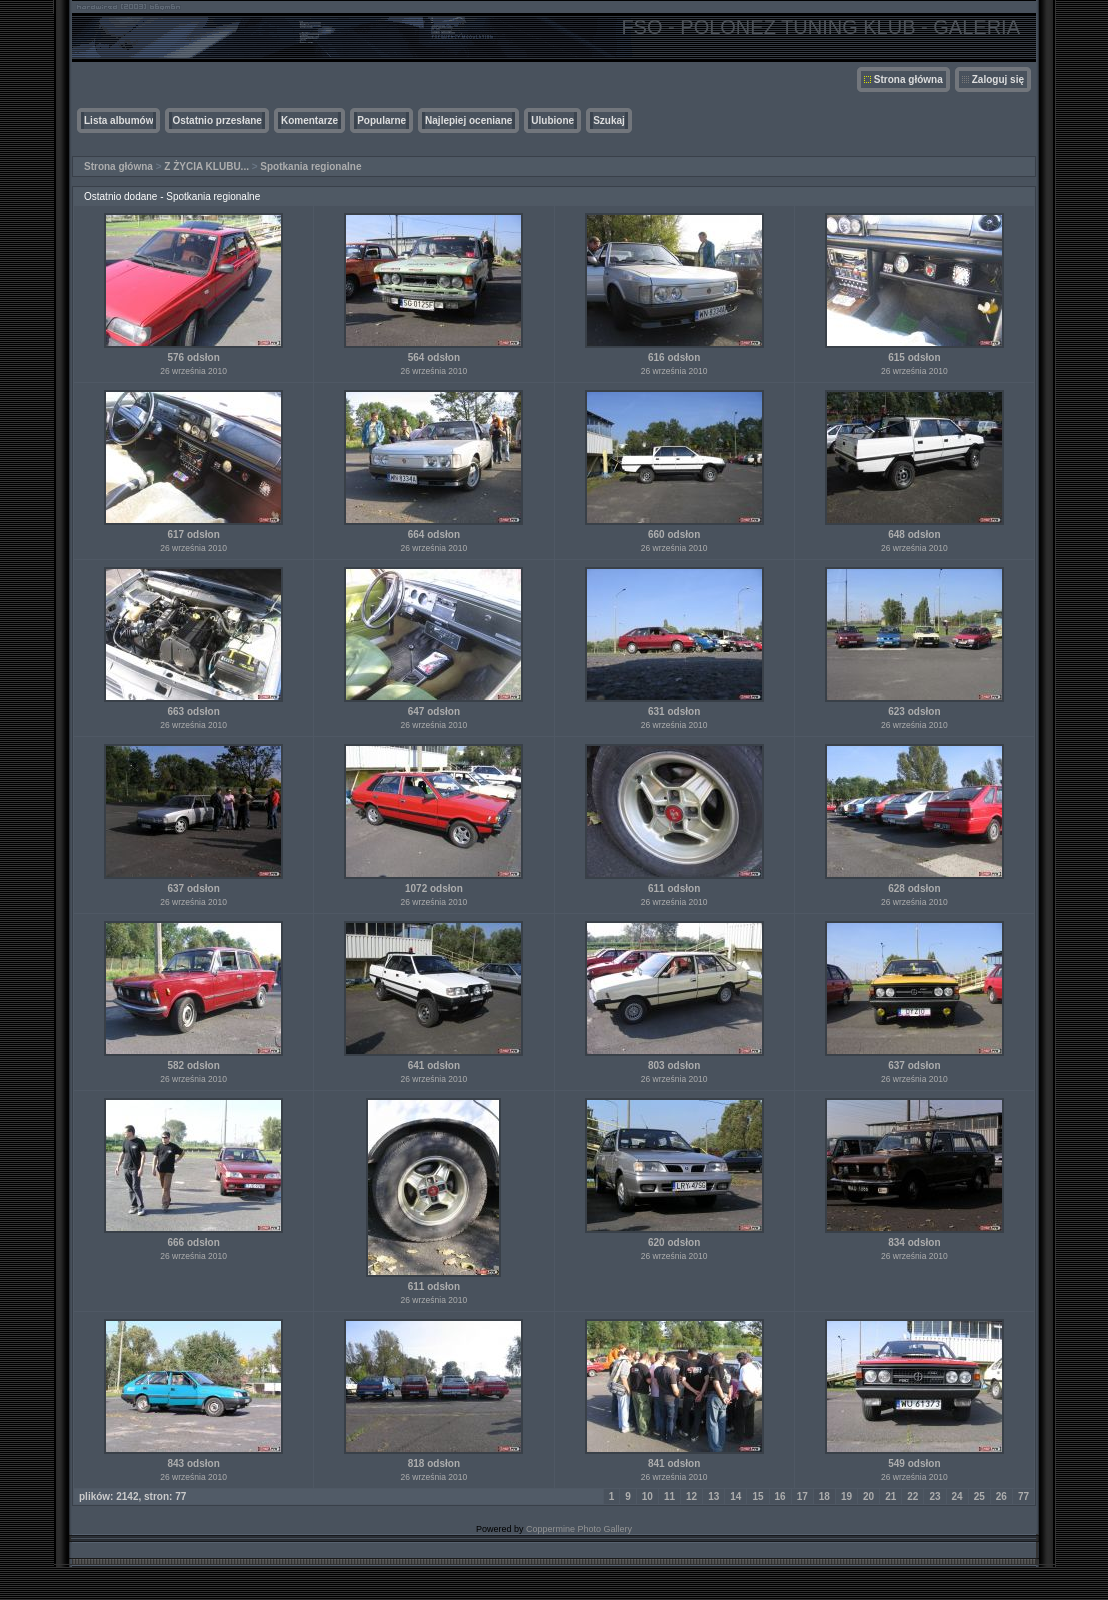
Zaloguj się (998, 79)
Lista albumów (118, 120)
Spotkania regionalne (310, 166)
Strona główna (908, 79)
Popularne (381, 120)
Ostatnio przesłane (216, 120)
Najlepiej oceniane (468, 120)
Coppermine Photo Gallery (579, 1529)
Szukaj (609, 120)
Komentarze (309, 120)
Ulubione (552, 120)
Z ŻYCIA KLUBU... (206, 166)
